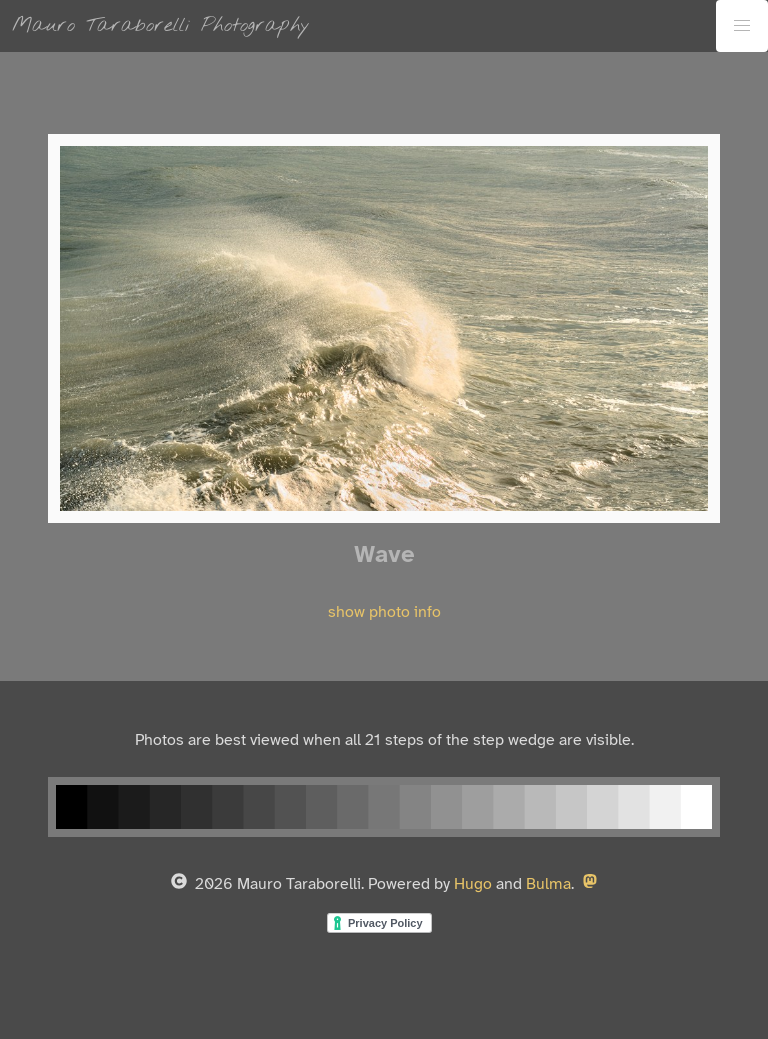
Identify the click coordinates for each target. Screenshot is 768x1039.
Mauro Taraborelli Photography (161, 25)
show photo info (384, 612)
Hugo (473, 884)
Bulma (548, 884)
